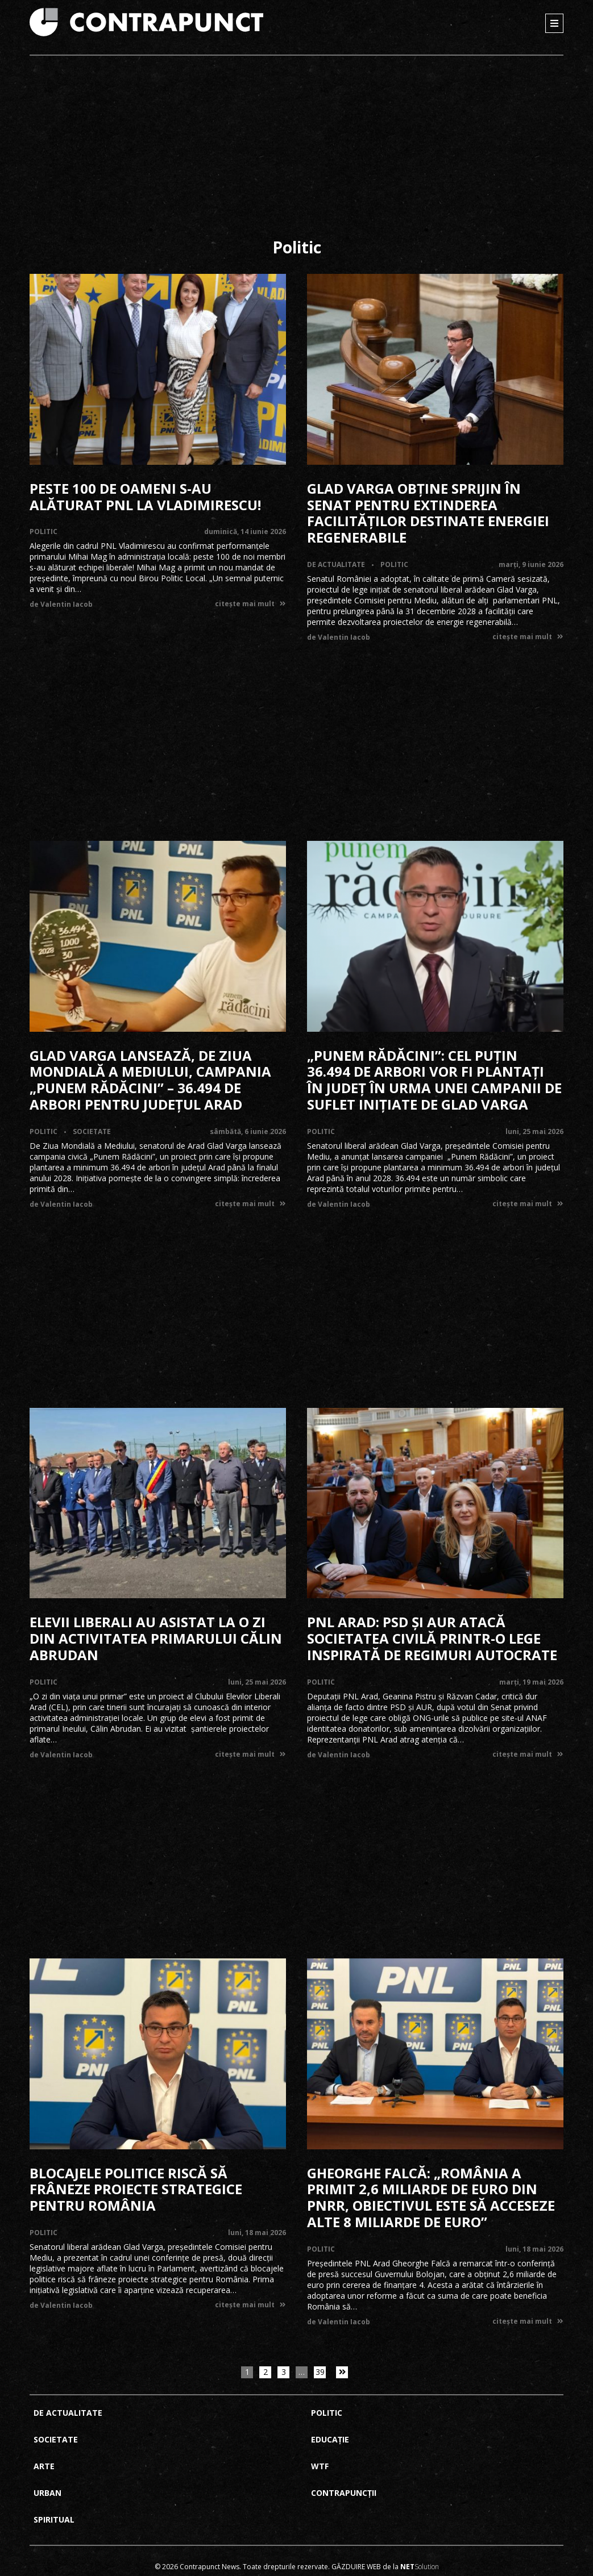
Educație (330, 2439)
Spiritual (54, 2519)
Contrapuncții (343, 2492)
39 (320, 2371)
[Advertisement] (296, 151)
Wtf (320, 2466)
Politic (43, 531)
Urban (47, 2492)
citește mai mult (250, 603)
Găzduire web (356, 2566)
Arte (44, 2466)
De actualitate (336, 564)
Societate (92, 1131)
